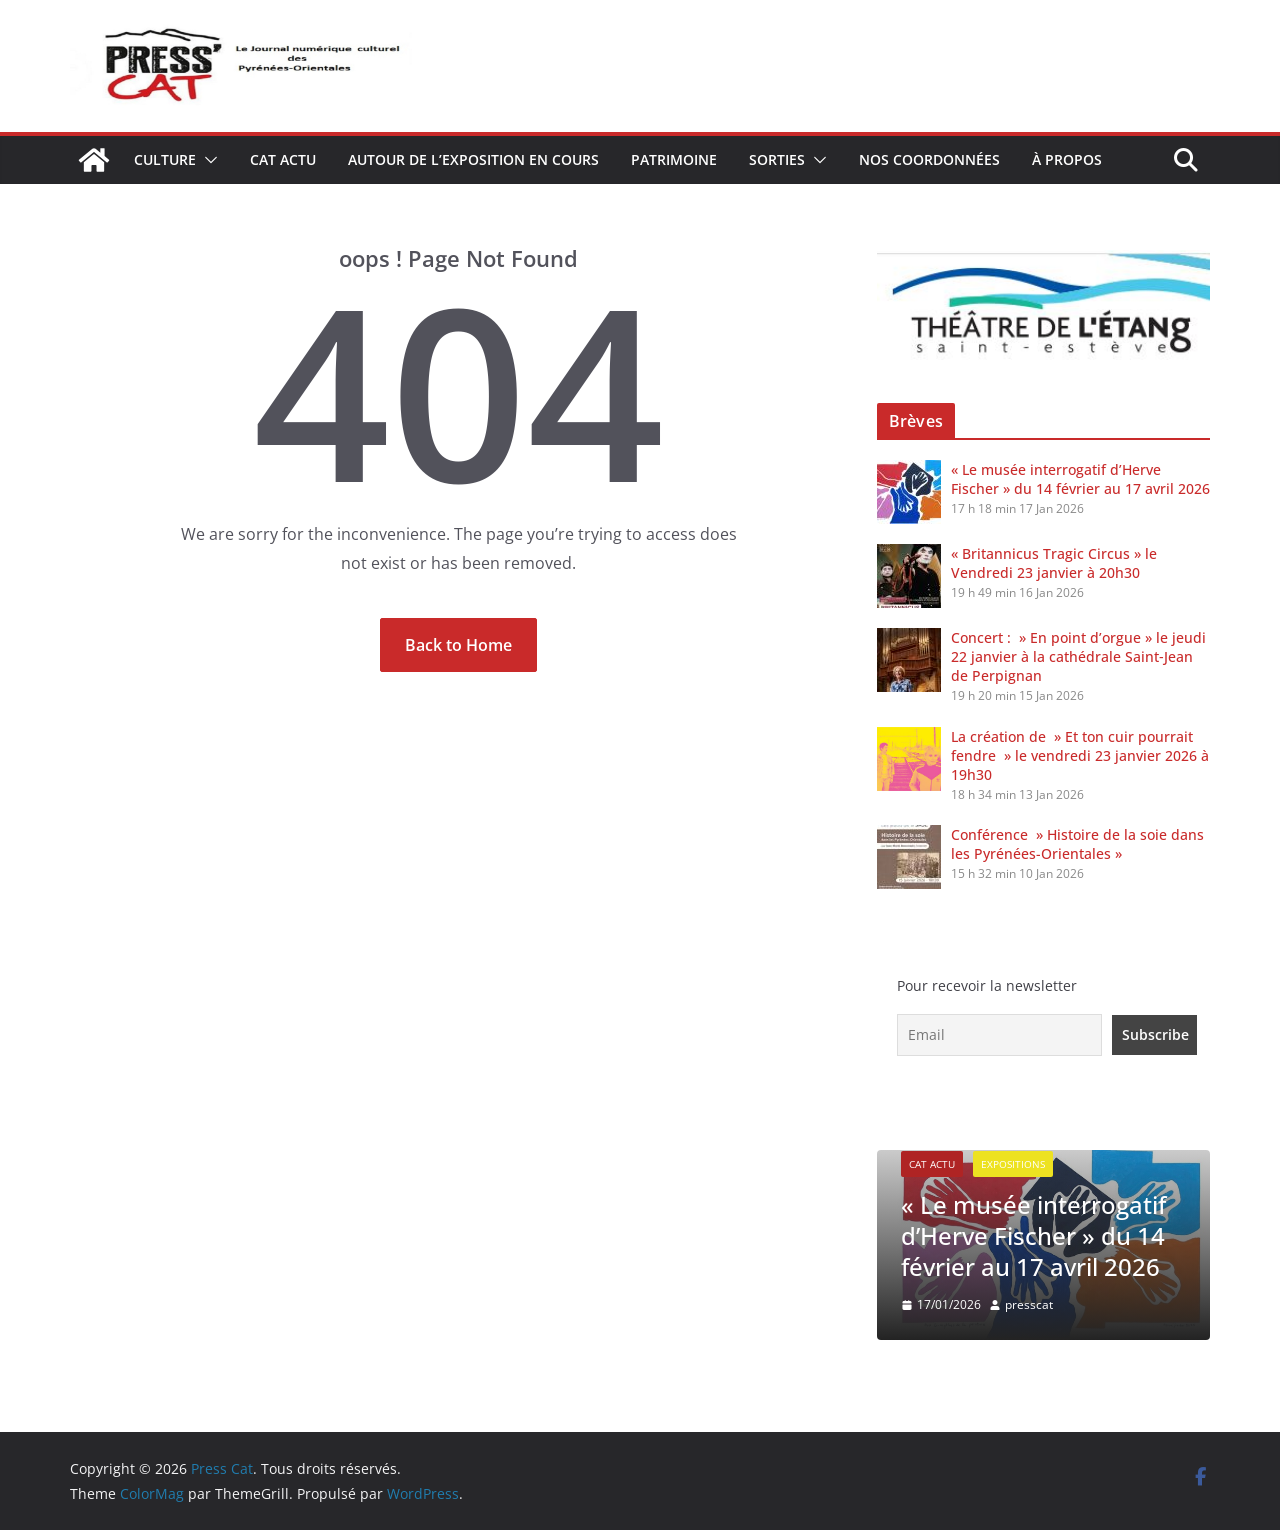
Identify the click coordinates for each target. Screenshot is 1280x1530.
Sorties (777, 159)
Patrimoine (674, 159)
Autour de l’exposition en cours (473, 159)
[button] (207, 160)
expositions (1013, 1164)
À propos (1067, 159)
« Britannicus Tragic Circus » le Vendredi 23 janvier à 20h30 (1054, 563)
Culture (165, 159)
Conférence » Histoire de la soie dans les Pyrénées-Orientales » (1077, 844)
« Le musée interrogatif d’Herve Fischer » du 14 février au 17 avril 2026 (1080, 479)
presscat (1029, 1304)
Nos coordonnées (929, 159)
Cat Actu (283, 159)
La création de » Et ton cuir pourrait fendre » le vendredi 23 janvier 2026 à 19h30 (1080, 755)
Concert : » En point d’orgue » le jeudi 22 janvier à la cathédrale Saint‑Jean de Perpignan (1078, 656)
